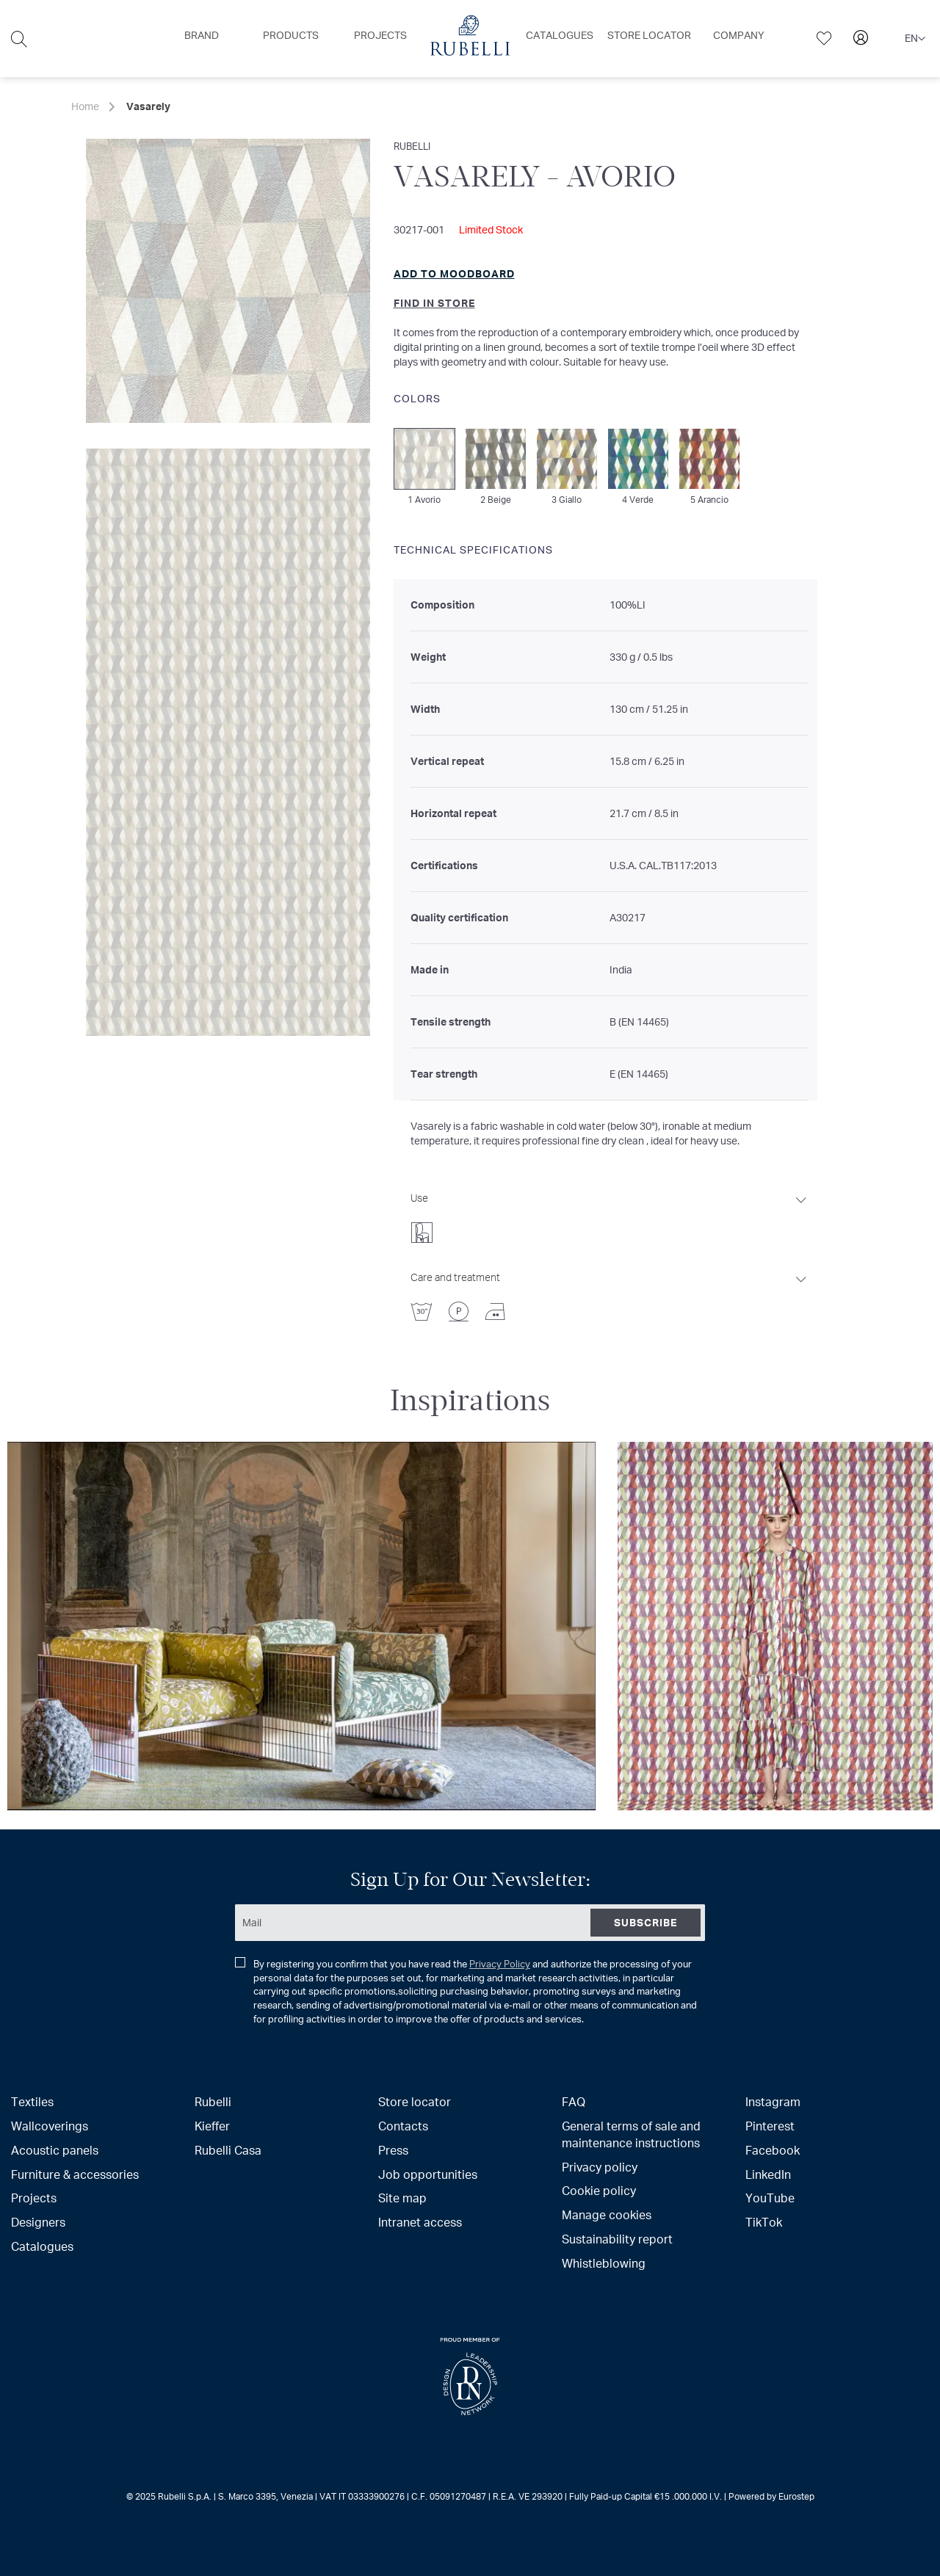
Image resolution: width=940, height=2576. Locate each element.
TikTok (763, 2222)
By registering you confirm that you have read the (466, 1991)
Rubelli (213, 2101)
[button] (915, 39)
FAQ (573, 2101)
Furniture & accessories (75, 2174)
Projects (34, 2197)
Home (85, 106)
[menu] (469, 38)
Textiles (32, 2101)
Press (393, 2150)
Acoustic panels (54, 2150)
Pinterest (770, 2125)
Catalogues (42, 2246)
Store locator (414, 2101)
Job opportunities (427, 2174)
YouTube (770, 2197)
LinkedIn (768, 2174)
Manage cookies (606, 2214)
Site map (402, 2197)
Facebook (772, 2150)
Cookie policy (599, 2190)
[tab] (610, 1213)
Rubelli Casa (228, 2150)
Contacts (403, 2125)
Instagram (772, 2101)
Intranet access (420, 2222)
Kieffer (212, 2125)
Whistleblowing (604, 2263)
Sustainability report (617, 2238)
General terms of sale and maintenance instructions (631, 2134)
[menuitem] (201, 35)
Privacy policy (599, 2167)
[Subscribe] (645, 1923)
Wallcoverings (49, 2125)
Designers (38, 2222)
